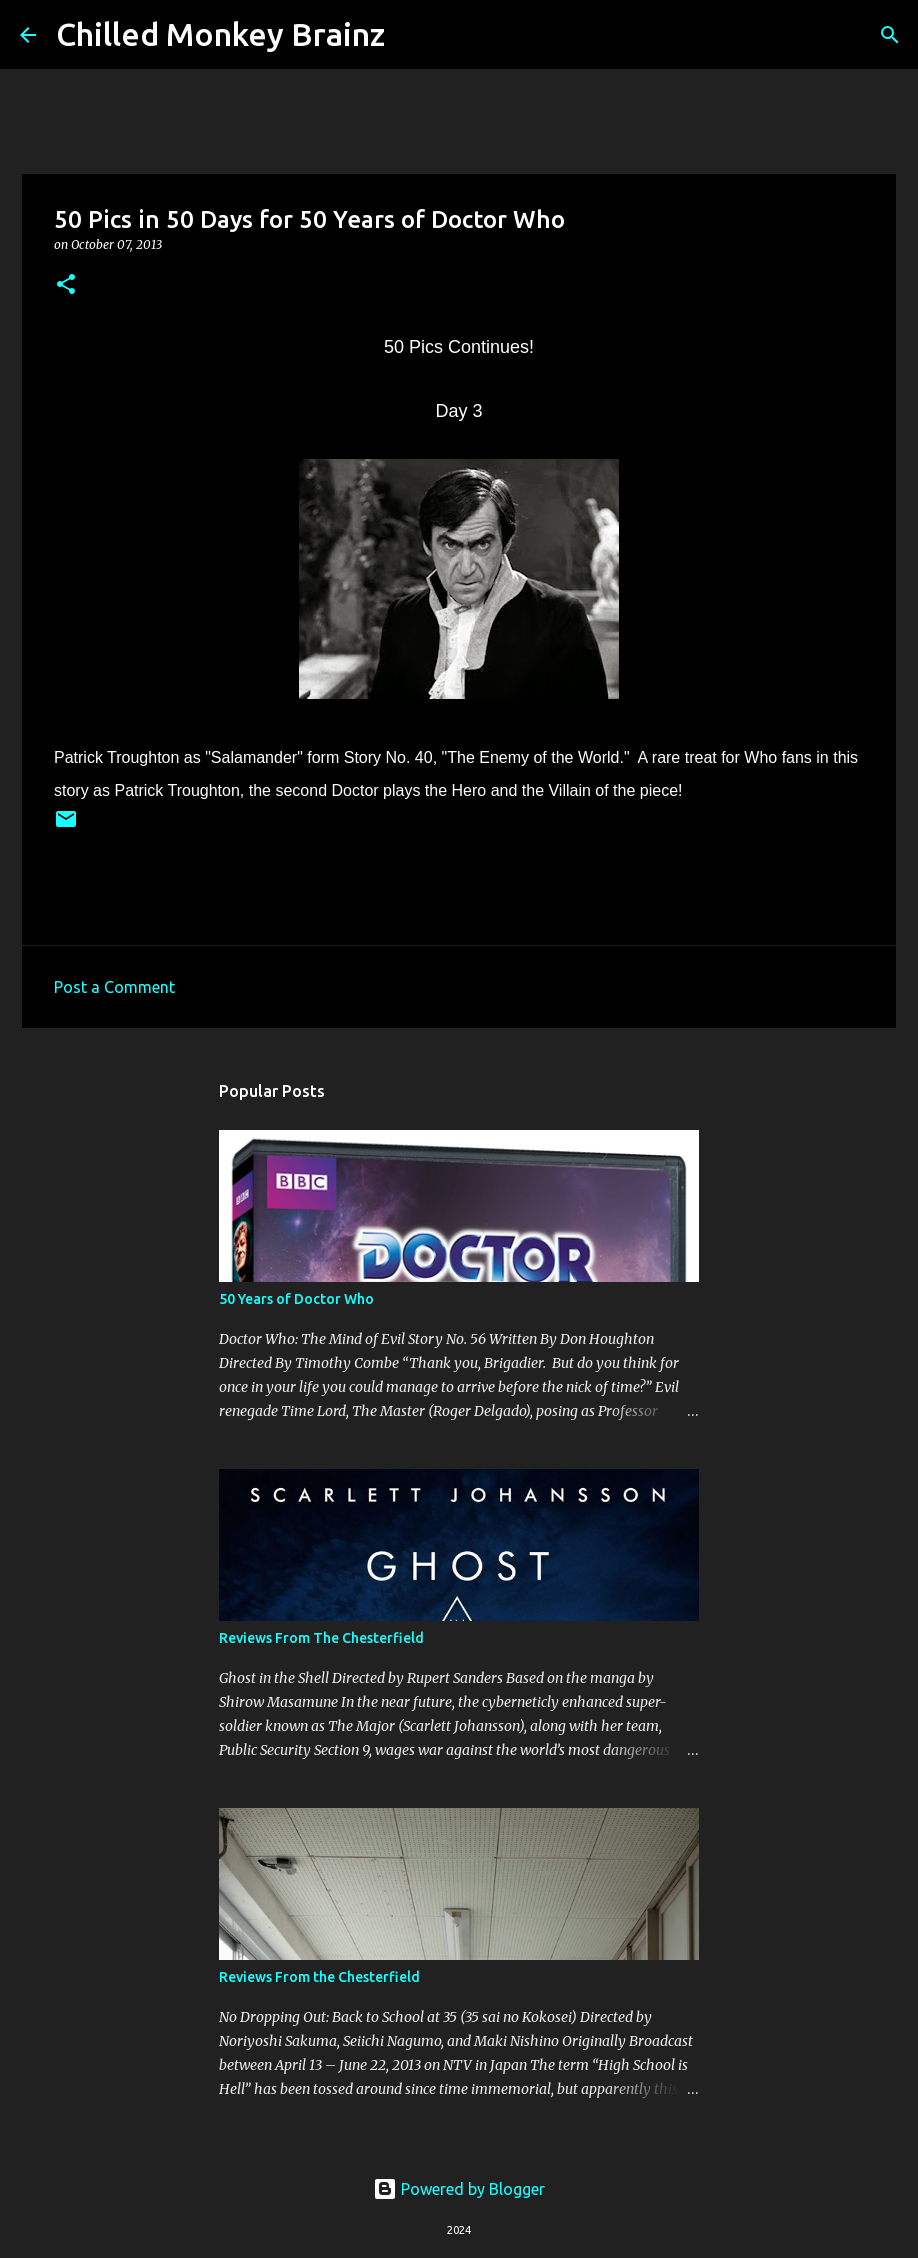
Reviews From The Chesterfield (321, 1638)
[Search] (413, 35)
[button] (66, 285)
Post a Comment (114, 987)
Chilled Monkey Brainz (220, 34)
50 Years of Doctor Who (296, 1299)
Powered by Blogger (459, 2189)
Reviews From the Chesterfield (319, 1977)
